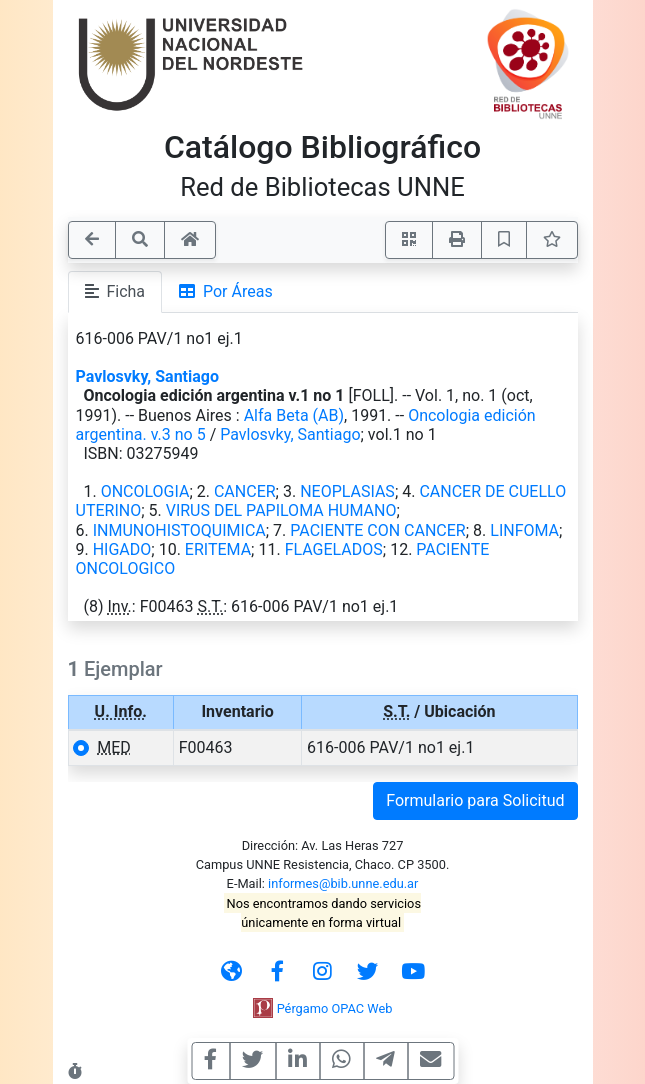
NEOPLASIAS (347, 491)
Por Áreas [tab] (226, 291)
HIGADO (122, 549)
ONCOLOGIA (145, 491)
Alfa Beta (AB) (294, 415)
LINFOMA (524, 530)
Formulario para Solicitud (475, 800)
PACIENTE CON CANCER (377, 530)
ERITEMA (218, 549)
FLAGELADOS (334, 549)
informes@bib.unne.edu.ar (343, 883)
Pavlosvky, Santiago (148, 376)
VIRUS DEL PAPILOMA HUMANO (281, 510)
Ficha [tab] (115, 291)
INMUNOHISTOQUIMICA (179, 530)
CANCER (245, 491)
